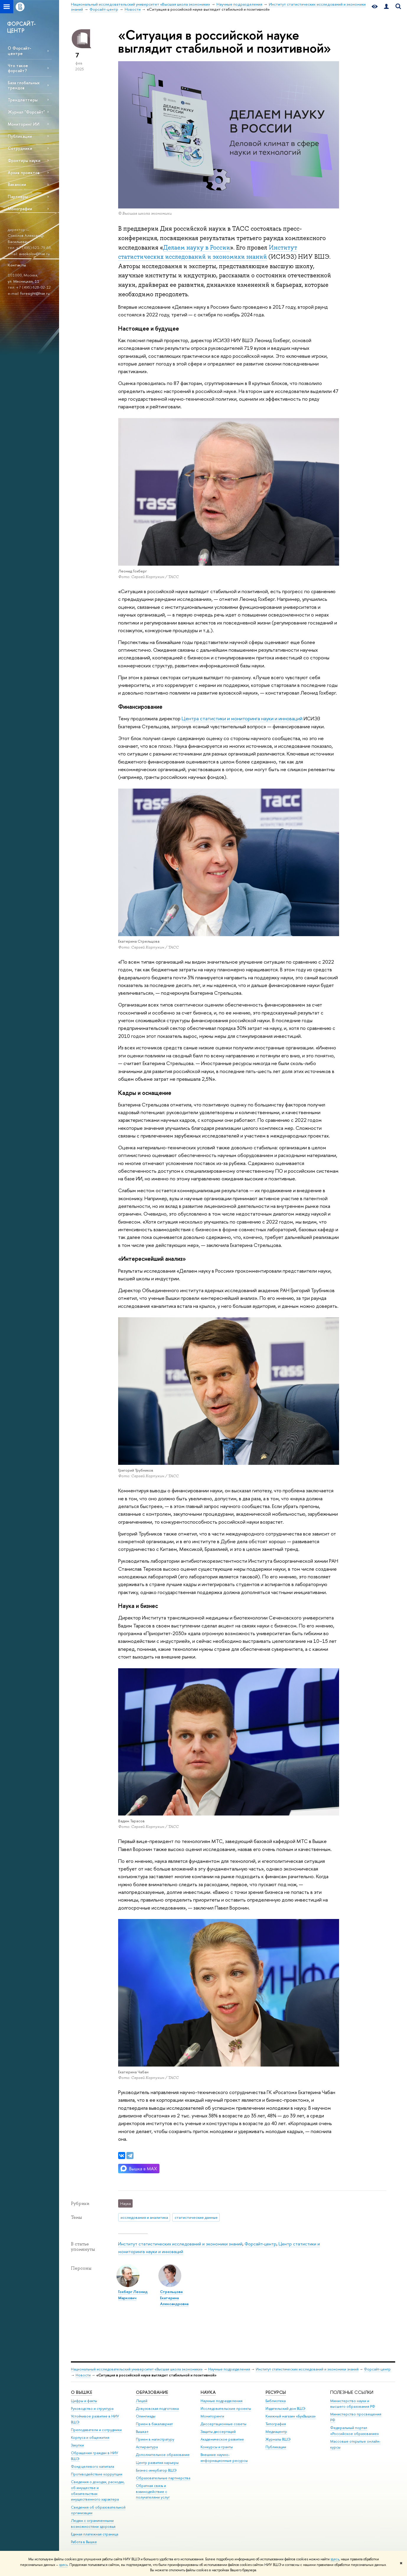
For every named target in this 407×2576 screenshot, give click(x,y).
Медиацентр (276, 2431)
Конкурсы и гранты (217, 2446)
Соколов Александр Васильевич (26, 238)
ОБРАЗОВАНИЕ (152, 2392)
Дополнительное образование (163, 2454)
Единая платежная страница (94, 2534)
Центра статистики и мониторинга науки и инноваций (242, 718)
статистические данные (196, 2217)
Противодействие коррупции (96, 2474)
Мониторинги (212, 2416)
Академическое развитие (222, 2439)
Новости (83, 2375)
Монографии (20, 208)
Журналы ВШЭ (278, 2439)
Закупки (77, 2445)
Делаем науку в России (196, 247)
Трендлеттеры (23, 100)
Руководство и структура (92, 2408)
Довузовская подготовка (157, 2408)
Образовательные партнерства (163, 2477)
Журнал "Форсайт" (26, 112)
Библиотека (276, 2400)
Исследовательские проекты (226, 2408)
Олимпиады (145, 2416)
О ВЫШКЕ (81, 2392)
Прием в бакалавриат (154, 2423)
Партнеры (18, 196)
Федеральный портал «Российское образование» (354, 2430)
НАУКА (208, 2392)
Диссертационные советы (223, 2423)
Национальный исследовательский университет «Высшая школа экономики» (137, 2369)
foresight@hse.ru (35, 293)
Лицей (141, 2400)
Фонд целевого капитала (92, 2466)
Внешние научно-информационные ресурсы (224, 2457)
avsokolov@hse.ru (34, 253)
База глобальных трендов (24, 85)
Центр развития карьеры (157, 2462)
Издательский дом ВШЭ (285, 2408)
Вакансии (17, 184)
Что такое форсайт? (18, 68)
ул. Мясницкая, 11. (24, 281)
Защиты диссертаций (218, 2431)
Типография (276, 2423)
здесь (335, 2559)
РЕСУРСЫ (276, 2392)
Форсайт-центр (260, 2244)
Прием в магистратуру (155, 2439)
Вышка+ (142, 2431)
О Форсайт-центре (19, 50)
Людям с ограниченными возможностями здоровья (93, 2523)
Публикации (20, 136)
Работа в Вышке (84, 2541)
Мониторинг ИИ (24, 124)
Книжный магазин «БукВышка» (291, 2416)
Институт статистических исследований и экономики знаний (180, 2244)
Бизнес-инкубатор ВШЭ (156, 2470)
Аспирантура (147, 2446)
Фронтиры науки (24, 160)
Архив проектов (24, 172)
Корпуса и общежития (90, 2437)
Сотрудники (20, 148)
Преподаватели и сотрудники (96, 2429)
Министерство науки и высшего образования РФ (352, 2403)
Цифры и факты (84, 2400)
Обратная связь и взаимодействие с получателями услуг (153, 2491)
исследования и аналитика (144, 2217)
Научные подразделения (229, 2369)
